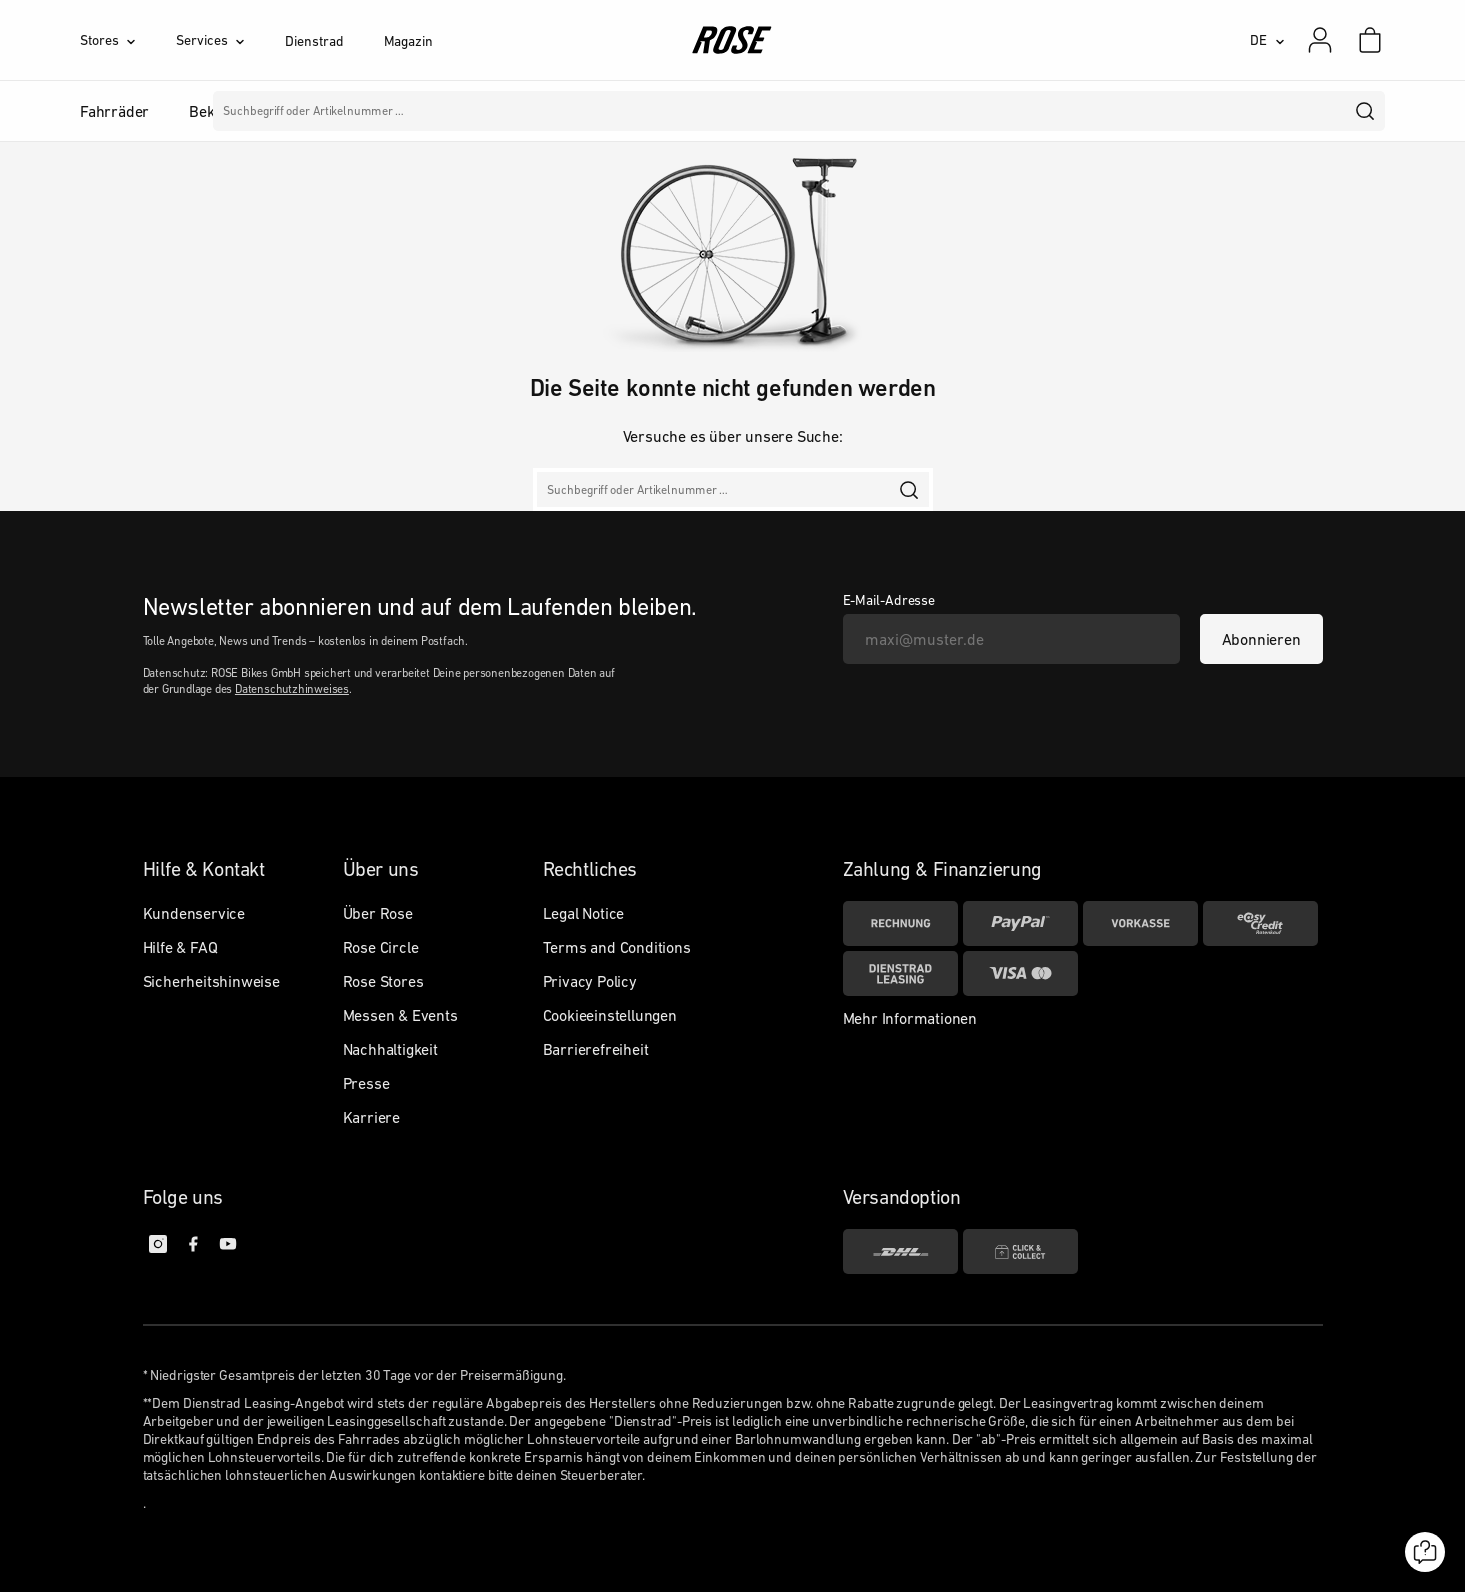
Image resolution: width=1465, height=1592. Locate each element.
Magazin (408, 41)
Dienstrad (314, 41)
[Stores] (128, 40)
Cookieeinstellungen (610, 1015)
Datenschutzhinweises (292, 689)
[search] (1366, 111)
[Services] (230, 40)
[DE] (1267, 40)
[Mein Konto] (1320, 40)
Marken (671, 111)
